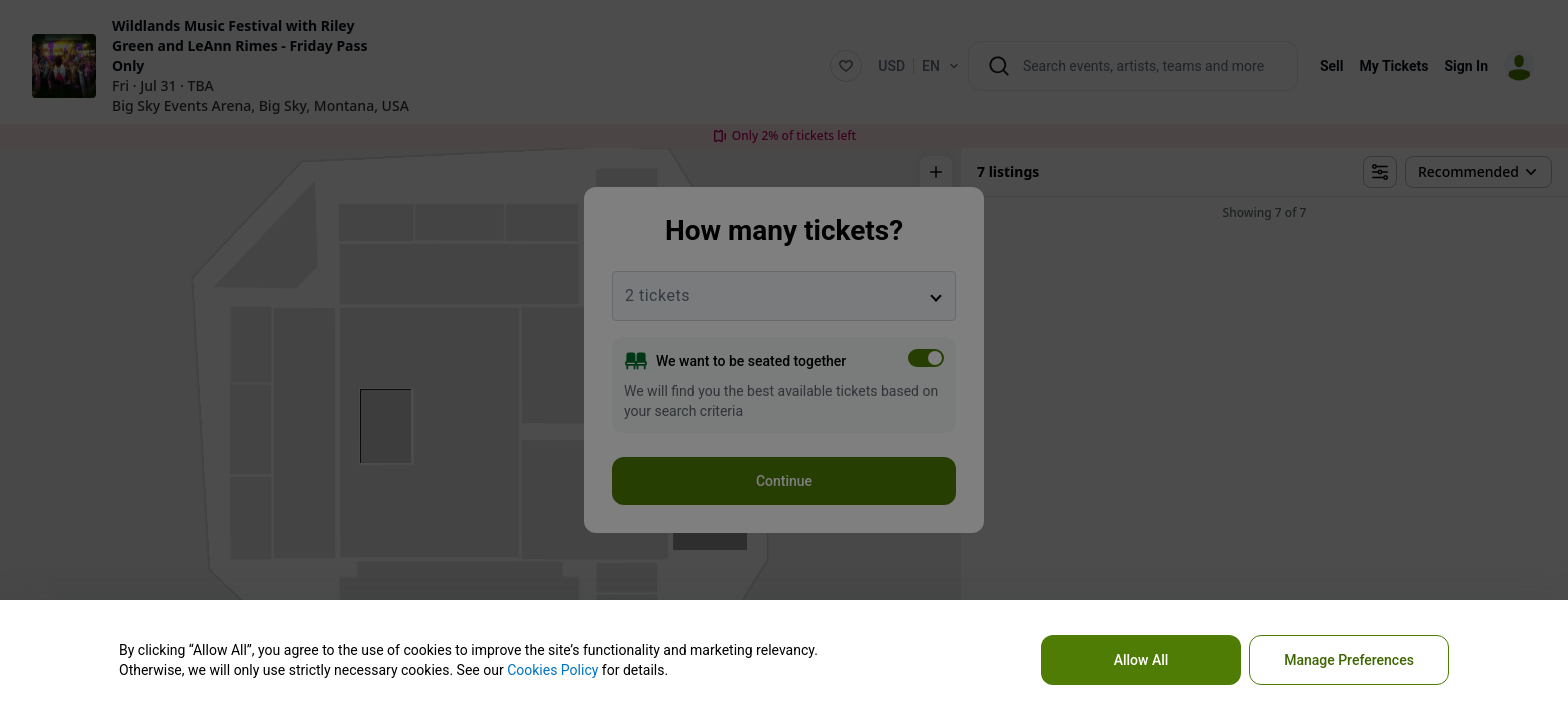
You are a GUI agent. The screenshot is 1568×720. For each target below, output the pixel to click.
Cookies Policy (552, 670)
